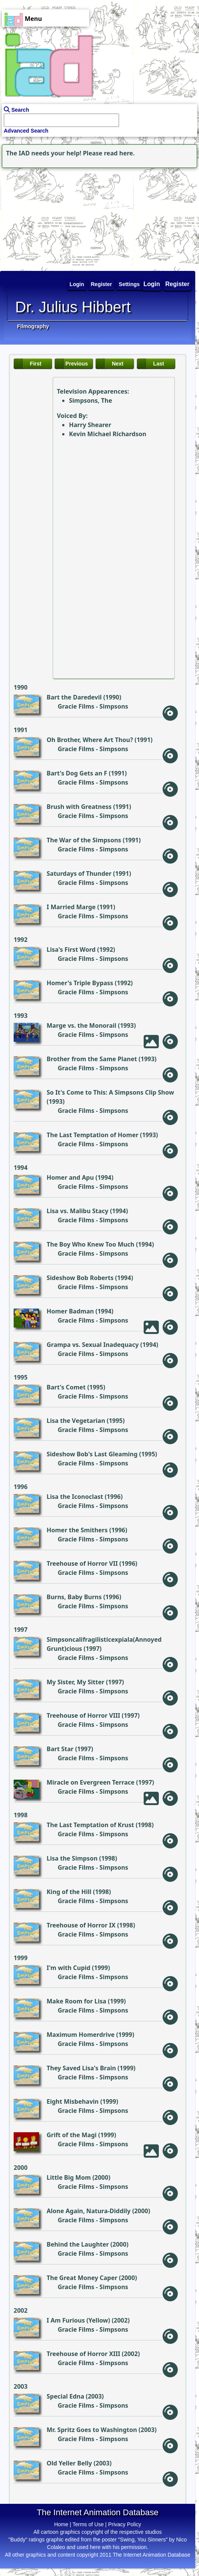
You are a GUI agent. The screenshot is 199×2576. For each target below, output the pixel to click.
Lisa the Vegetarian (76, 1420)
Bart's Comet (66, 1387)
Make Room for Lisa (76, 2001)
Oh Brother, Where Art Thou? (90, 740)
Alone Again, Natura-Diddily (89, 2211)
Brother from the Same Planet (92, 1059)
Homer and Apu (70, 1177)
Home (61, 2524)
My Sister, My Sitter (75, 1682)
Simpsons (113, 706)
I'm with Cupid (68, 1968)
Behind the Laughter (78, 2244)
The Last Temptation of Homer (92, 1135)
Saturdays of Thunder (79, 873)
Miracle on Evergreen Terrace (91, 1782)
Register (177, 284)
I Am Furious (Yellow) (78, 2320)
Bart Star (60, 1749)
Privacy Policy (124, 2524)
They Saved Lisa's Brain (81, 2068)
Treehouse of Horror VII (82, 1563)
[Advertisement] (47, 217)
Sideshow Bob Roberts (80, 1278)
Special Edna (65, 2396)
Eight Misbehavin (73, 2101)
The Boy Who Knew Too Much (91, 1244)
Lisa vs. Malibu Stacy (77, 1211)
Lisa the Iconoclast (75, 1496)
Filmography (33, 326)
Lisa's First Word (71, 949)
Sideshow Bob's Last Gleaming (92, 1454)
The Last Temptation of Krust (90, 1825)
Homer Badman (70, 1311)
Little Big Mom (69, 2177)
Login (152, 284)
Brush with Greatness (79, 806)
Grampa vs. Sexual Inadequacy (93, 1344)
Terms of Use (87, 2524)
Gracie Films (76, 706)
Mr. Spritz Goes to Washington (92, 2430)
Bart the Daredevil (74, 697)
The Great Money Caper (82, 2278)
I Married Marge (71, 907)
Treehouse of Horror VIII (83, 1715)
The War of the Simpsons (84, 840)
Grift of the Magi (72, 2135)
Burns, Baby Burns (74, 1597)
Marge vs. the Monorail (81, 1025)
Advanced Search (26, 131)
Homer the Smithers (77, 1530)
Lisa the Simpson (72, 1858)
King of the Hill (69, 1892)
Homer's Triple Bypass (80, 983)
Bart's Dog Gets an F (77, 773)
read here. (119, 153)
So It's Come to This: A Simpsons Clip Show (110, 1092)
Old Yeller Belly (69, 2463)
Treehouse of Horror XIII (83, 2354)
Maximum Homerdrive (80, 2034)
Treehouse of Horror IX (81, 1925)
